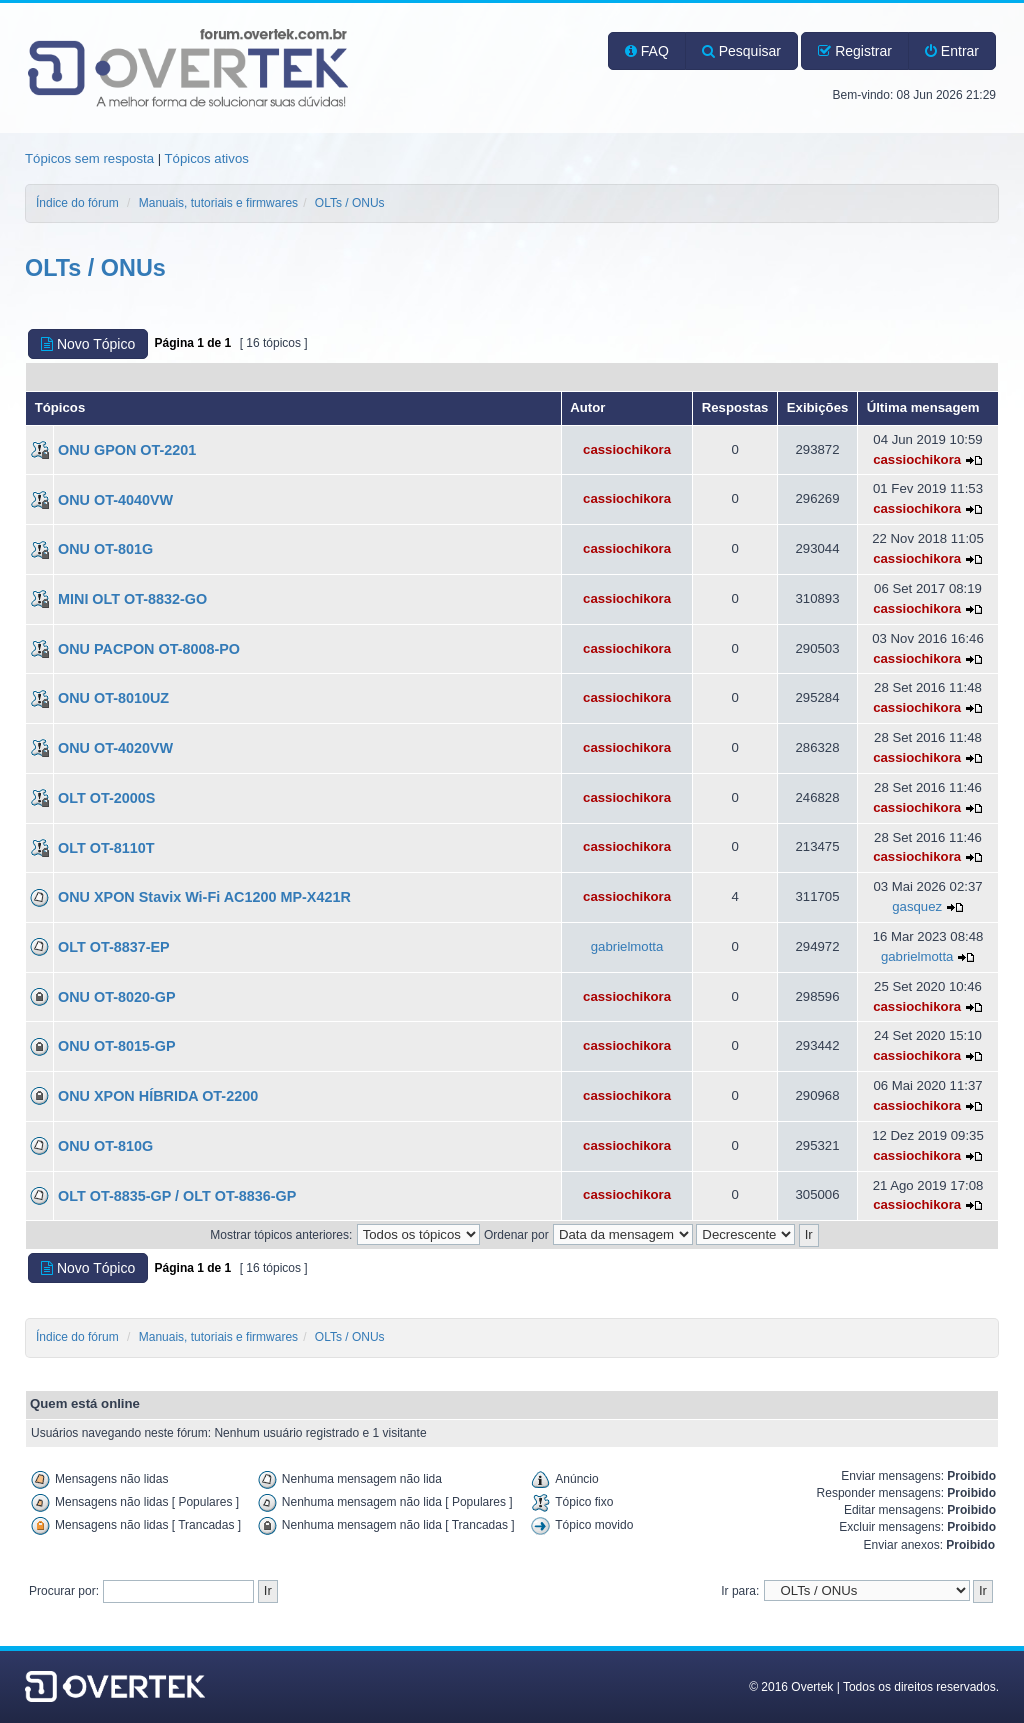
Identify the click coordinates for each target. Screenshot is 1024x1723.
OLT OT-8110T (106, 848)
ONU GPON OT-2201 (127, 450)
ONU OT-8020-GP (117, 997)
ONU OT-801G (105, 549)
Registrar (855, 51)
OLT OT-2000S (106, 798)
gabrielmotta (627, 946)
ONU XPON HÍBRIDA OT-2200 (158, 1096)
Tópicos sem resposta (89, 158)
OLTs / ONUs (350, 203)
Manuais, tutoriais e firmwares (218, 203)
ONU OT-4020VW (115, 748)
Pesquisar (741, 51)
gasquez (917, 906)
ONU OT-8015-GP (117, 1046)
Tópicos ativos (207, 158)
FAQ (647, 51)
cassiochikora (627, 449)
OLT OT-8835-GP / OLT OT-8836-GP (177, 1196)
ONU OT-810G (105, 1146)
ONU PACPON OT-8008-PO (149, 649)
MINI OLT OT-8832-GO (132, 599)
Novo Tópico (88, 344)
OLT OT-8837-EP (114, 947)
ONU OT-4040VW (115, 500)
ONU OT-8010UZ (113, 698)
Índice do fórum (77, 203)
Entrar (952, 51)
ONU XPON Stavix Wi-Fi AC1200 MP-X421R (204, 897)
